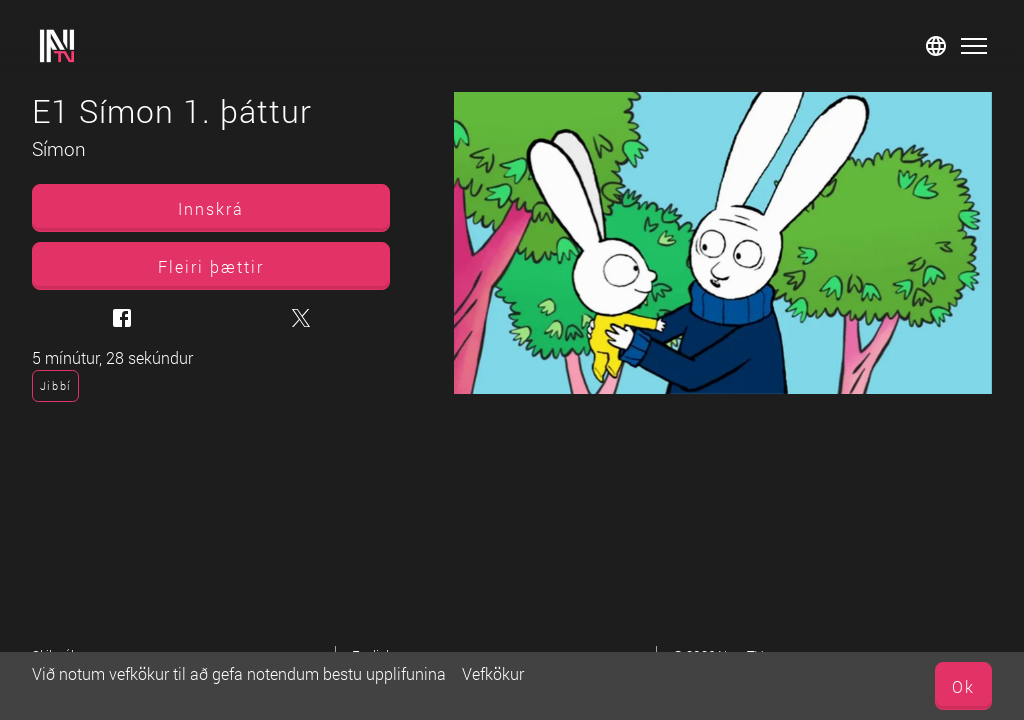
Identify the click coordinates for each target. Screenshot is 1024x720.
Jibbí (55, 385)
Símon (59, 148)
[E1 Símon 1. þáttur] (723, 243)
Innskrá (211, 208)
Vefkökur (493, 673)
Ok (963, 686)
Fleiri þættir (211, 266)
